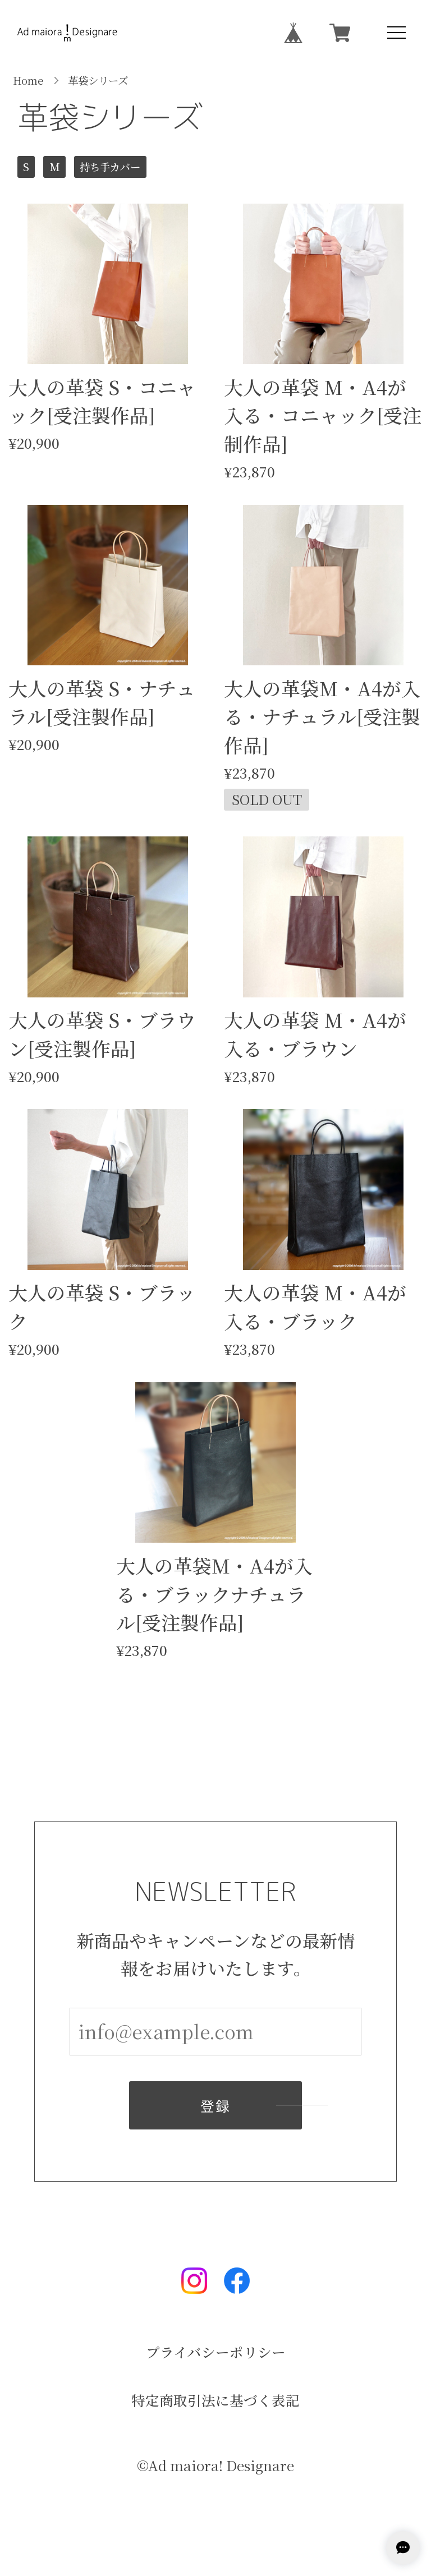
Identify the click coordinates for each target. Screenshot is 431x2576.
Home (28, 80)
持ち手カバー (110, 166)
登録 (215, 2107)
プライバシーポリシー (216, 2352)
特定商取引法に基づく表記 (215, 2401)
